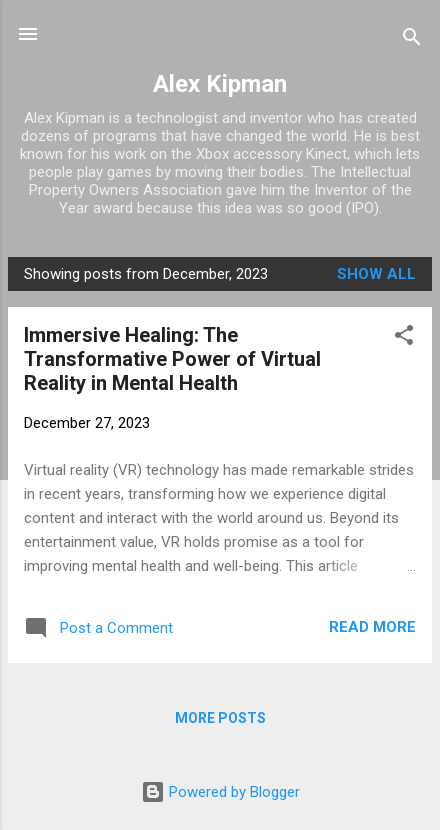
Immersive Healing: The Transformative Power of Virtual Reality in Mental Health (172, 359)
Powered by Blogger (220, 792)
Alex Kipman (220, 84)
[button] (404, 338)
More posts (220, 718)
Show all (376, 274)
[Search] (412, 40)
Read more (372, 627)
